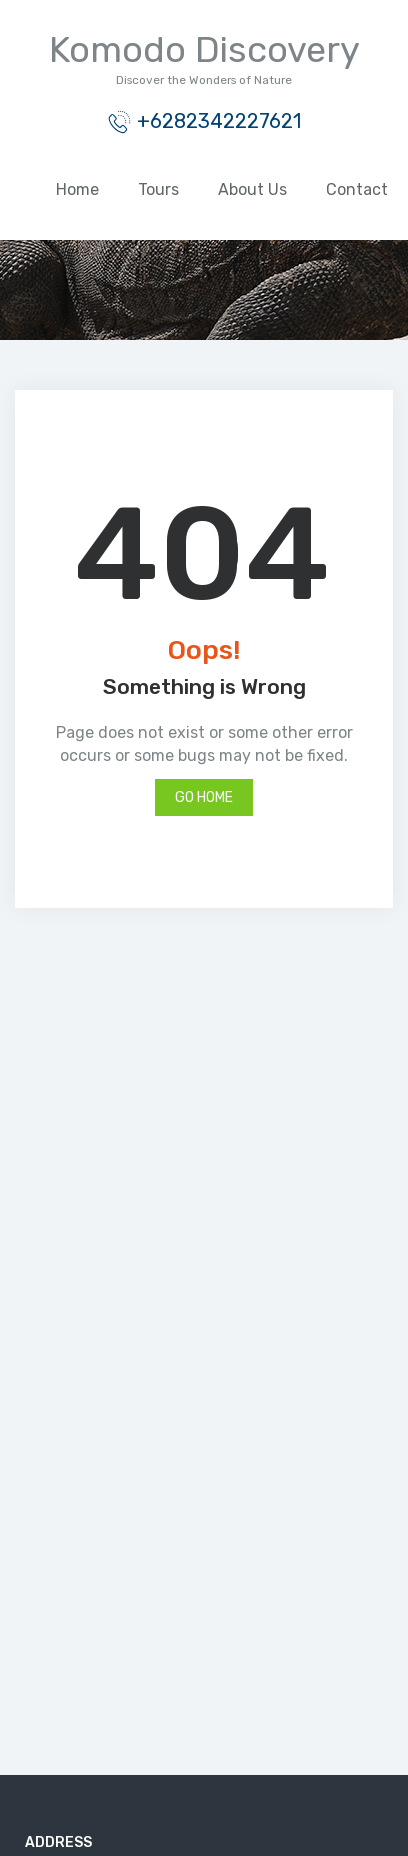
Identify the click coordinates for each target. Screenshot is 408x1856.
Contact (357, 189)
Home (77, 189)
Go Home (204, 797)
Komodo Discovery (204, 49)
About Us (252, 189)
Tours (158, 189)
